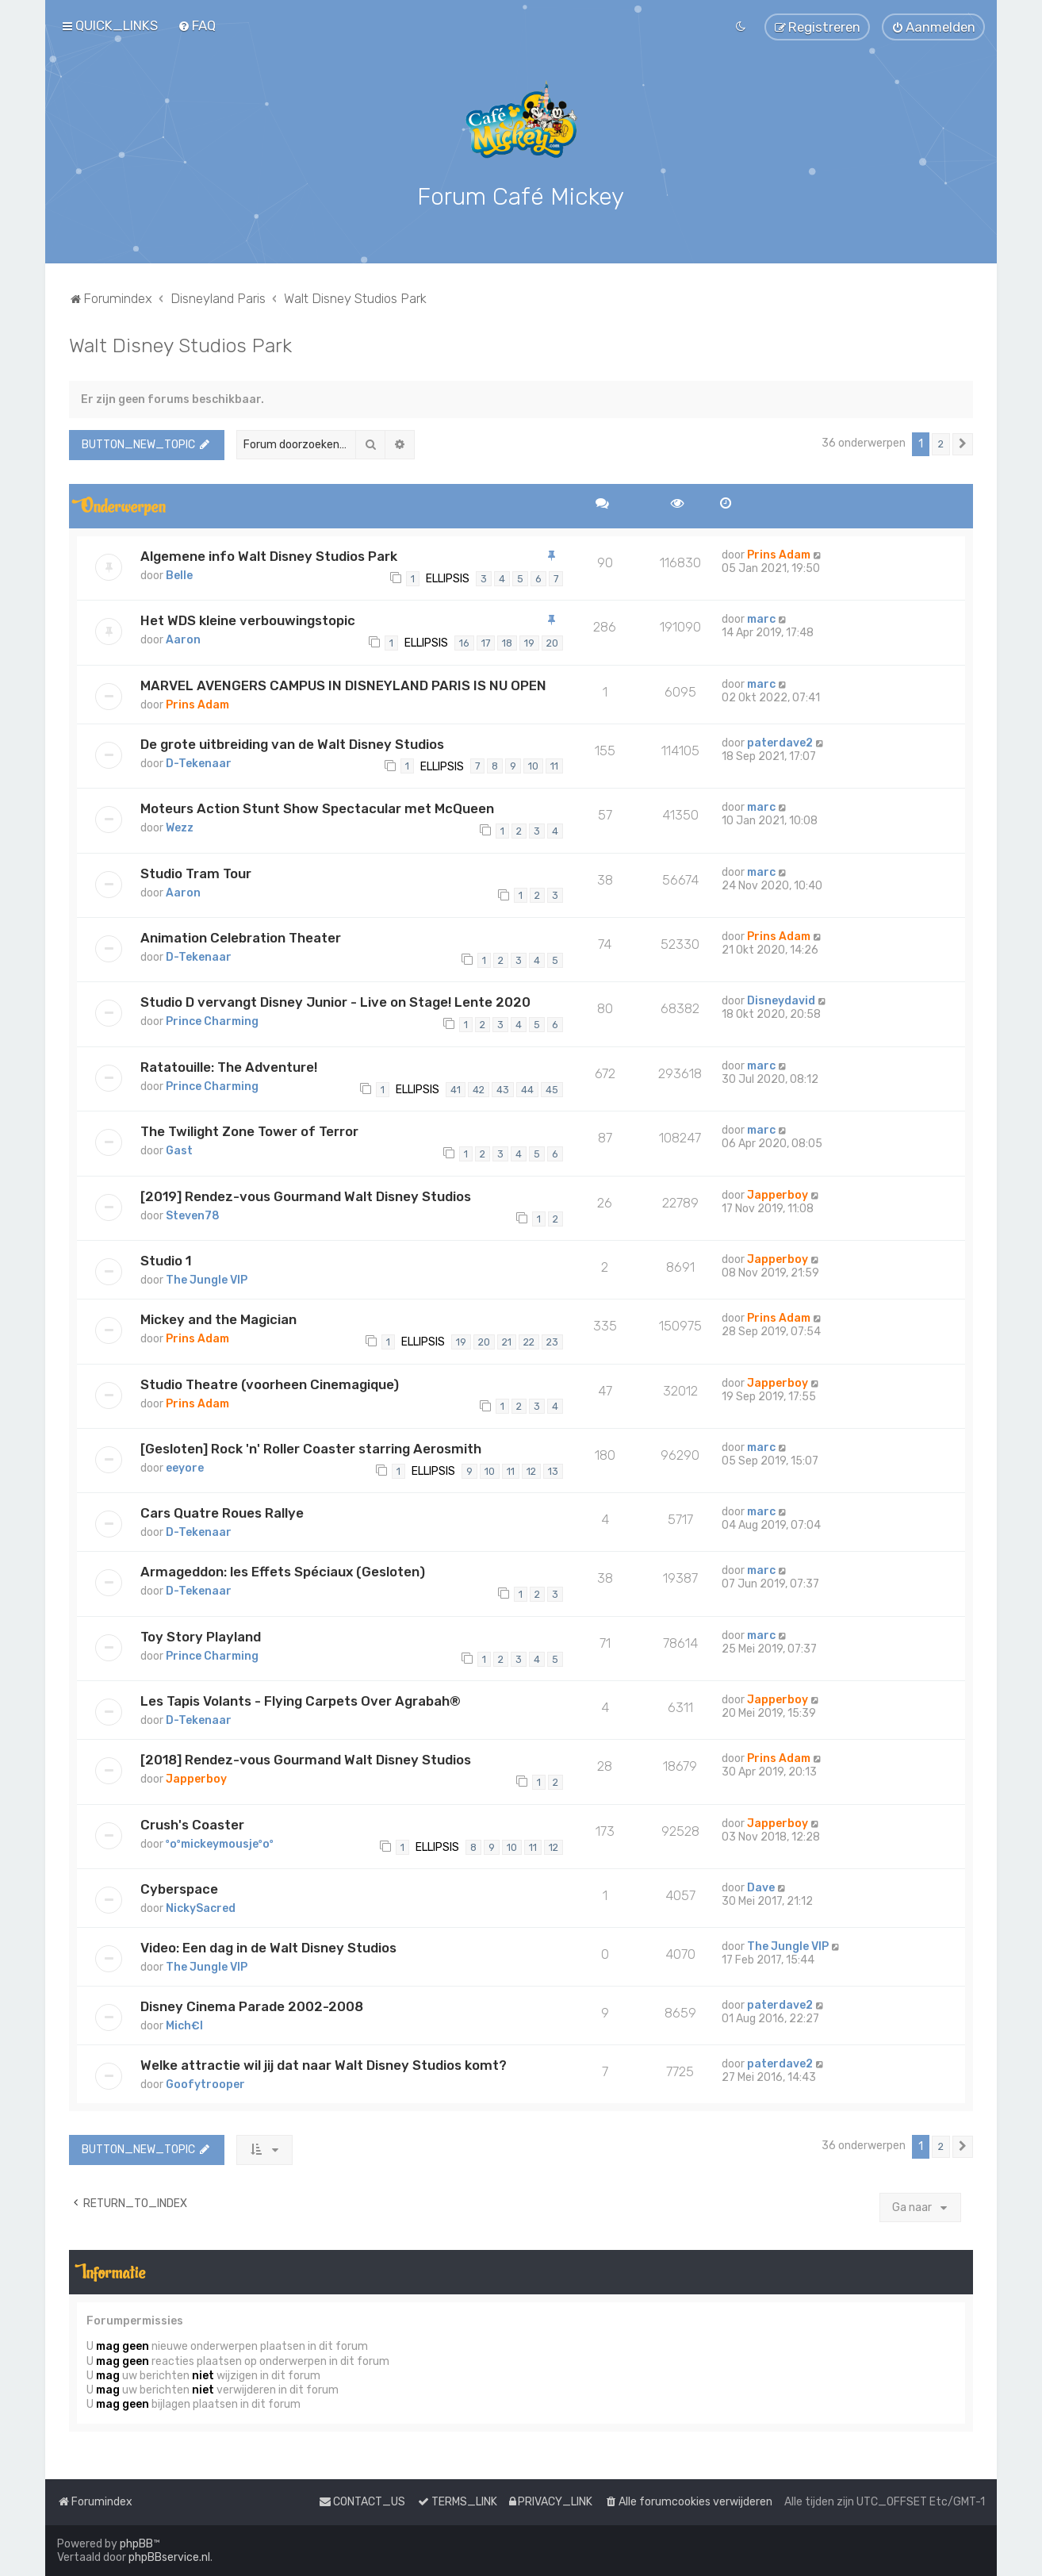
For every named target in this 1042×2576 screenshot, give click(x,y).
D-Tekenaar (199, 763)
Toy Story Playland (200, 1636)
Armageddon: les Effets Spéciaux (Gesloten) (282, 1572)
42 (479, 1089)
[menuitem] (197, 25)
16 (464, 642)
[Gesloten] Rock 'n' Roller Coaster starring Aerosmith (310, 1448)
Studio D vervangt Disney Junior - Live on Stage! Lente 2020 (335, 1002)
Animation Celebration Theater (240, 937)
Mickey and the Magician (218, 1318)
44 (527, 1089)
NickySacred (201, 1907)
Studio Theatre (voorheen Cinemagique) (269, 1384)
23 (552, 1341)
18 (507, 642)
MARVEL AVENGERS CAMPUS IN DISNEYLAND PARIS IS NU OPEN (343, 685)
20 (552, 642)
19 (529, 642)
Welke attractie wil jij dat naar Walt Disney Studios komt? (323, 2064)
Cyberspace (179, 1888)
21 (506, 1341)
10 (533, 766)
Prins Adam (778, 554)
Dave (761, 1887)
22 (528, 1341)
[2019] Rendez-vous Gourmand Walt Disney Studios (305, 1196)
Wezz (179, 827)
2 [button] (941, 443)
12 (531, 1470)
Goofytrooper (205, 2083)
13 (553, 1470)
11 (554, 766)
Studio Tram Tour (195, 873)
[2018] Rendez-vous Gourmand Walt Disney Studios (305, 1760)
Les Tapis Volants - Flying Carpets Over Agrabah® (300, 1701)
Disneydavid (781, 1001)
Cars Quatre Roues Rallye (222, 1513)
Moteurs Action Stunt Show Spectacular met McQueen (317, 808)
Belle (179, 575)
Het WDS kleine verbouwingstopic (247, 620)
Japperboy (777, 1194)
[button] (962, 443)
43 (502, 1089)
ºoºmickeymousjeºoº (220, 1843)
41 (455, 1089)
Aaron (183, 639)
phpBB (136, 2544)
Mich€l (184, 2025)
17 (485, 642)
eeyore (185, 1467)
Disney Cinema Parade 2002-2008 (251, 2006)
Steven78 (193, 1215)
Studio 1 (165, 1260)
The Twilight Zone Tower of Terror (249, 1131)
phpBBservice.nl (169, 2557)
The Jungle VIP (206, 1279)
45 (552, 1089)
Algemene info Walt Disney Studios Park (268, 555)
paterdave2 (780, 742)
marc (761, 618)
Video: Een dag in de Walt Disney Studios (268, 1947)
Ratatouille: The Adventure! (228, 1066)
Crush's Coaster (192, 1824)
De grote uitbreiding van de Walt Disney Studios (292, 743)
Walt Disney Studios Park (180, 344)
